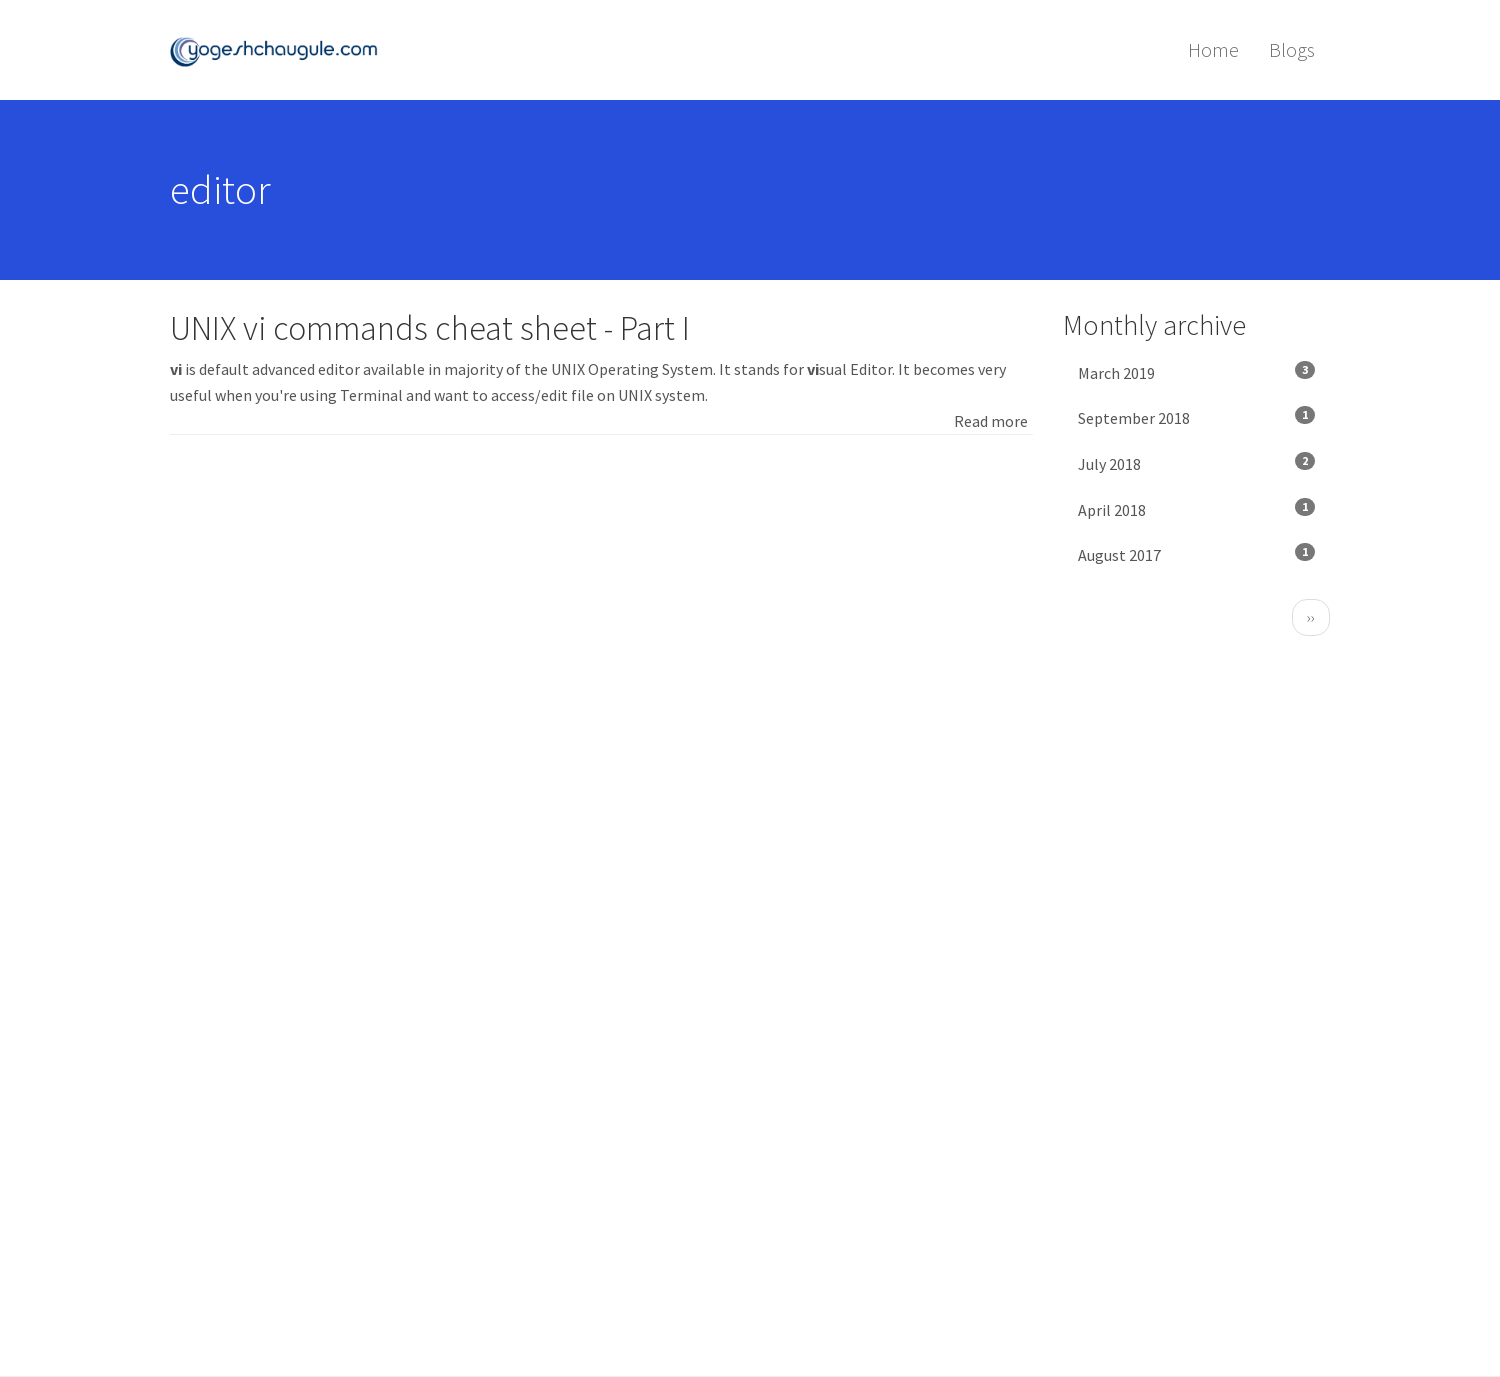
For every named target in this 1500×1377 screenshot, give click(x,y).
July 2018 (1197, 463)
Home (1213, 49)
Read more (991, 421)
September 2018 (1197, 417)
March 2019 (1197, 372)
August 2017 (1197, 554)
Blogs (1292, 49)
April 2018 (1197, 509)
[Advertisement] (601, 605)
